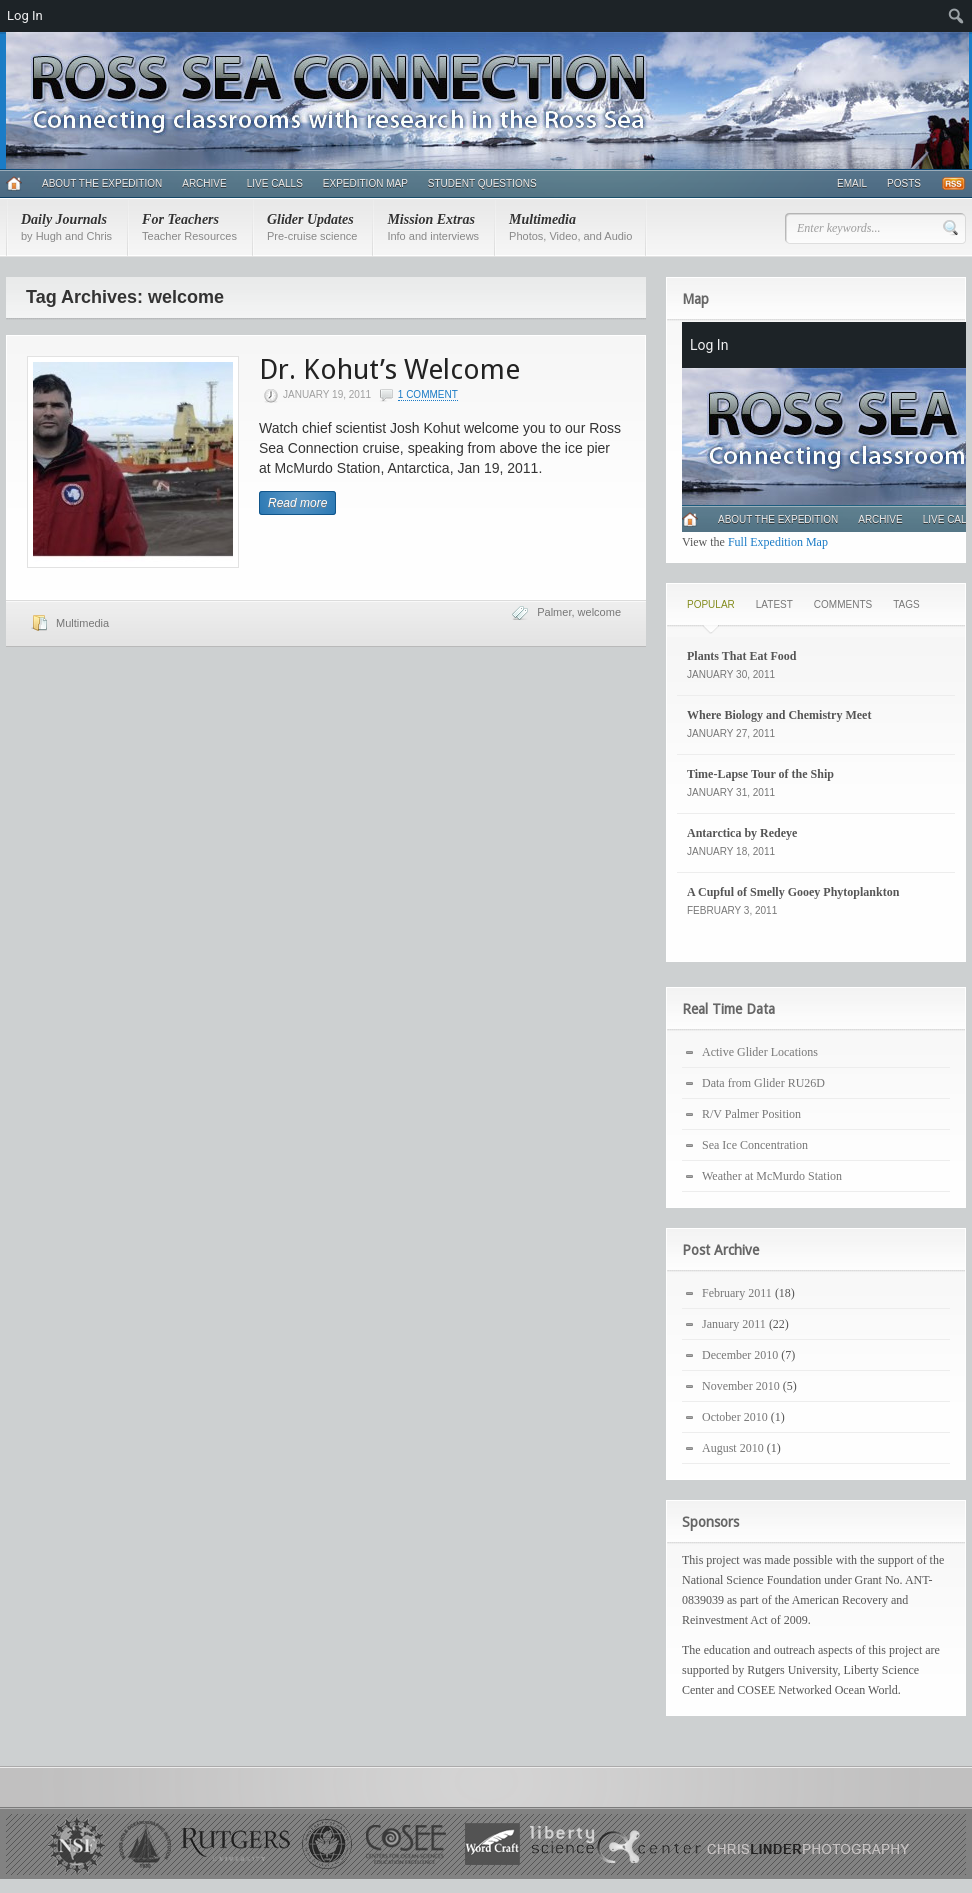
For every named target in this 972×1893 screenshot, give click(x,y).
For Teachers (189, 227)
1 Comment (428, 394)
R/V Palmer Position (751, 1114)
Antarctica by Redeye (742, 833)
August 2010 (733, 1448)
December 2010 (740, 1355)
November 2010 (741, 1386)
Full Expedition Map (778, 542)
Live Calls (275, 183)
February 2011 (737, 1293)
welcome (599, 612)
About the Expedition (102, 183)
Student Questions (482, 183)
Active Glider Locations (760, 1052)
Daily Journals (66, 227)
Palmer (554, 612)
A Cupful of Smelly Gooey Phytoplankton (793, 892)
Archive (204, 183)
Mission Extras (433, 227)
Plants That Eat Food (741, 656)
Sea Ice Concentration (755, 1145)
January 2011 (734, 1324)
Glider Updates (312, 227)
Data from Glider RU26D (763, 1083)
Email (852, 183)
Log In (25, 15)
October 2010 (735, 1417)
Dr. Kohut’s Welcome (389, 369)
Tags (906, 604)
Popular (711, 604)
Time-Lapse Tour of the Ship (760, 774)
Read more (297, 503)
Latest (774, 604)
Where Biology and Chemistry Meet (779, 715)
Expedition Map (365, 183)
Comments (843, 604)
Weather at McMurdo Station (772, 1176)
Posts (904, 183)
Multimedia (570, 227)
